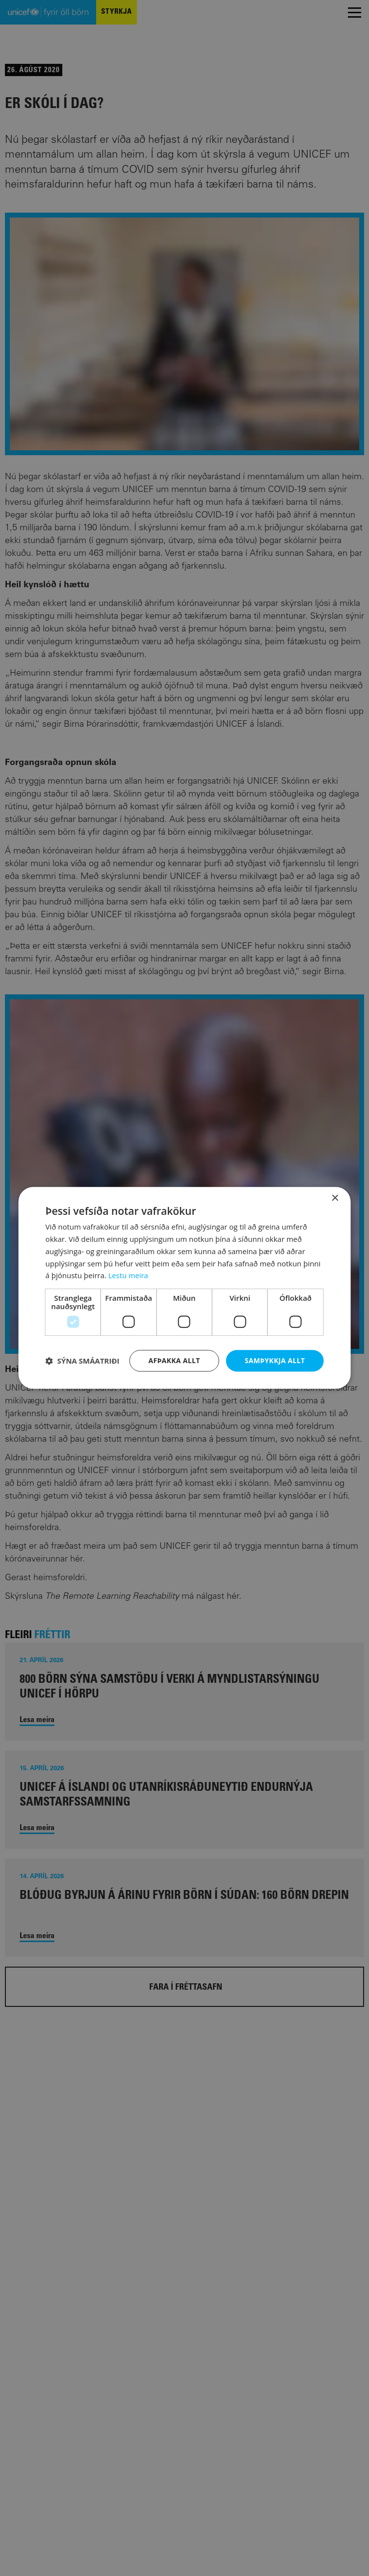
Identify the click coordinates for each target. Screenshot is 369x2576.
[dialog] (185, 1288)
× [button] (334, 1198)
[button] (83, 1361)
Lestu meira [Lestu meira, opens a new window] (128, 1275)
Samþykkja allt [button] (274, 1360)
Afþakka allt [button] (174, 1360)
